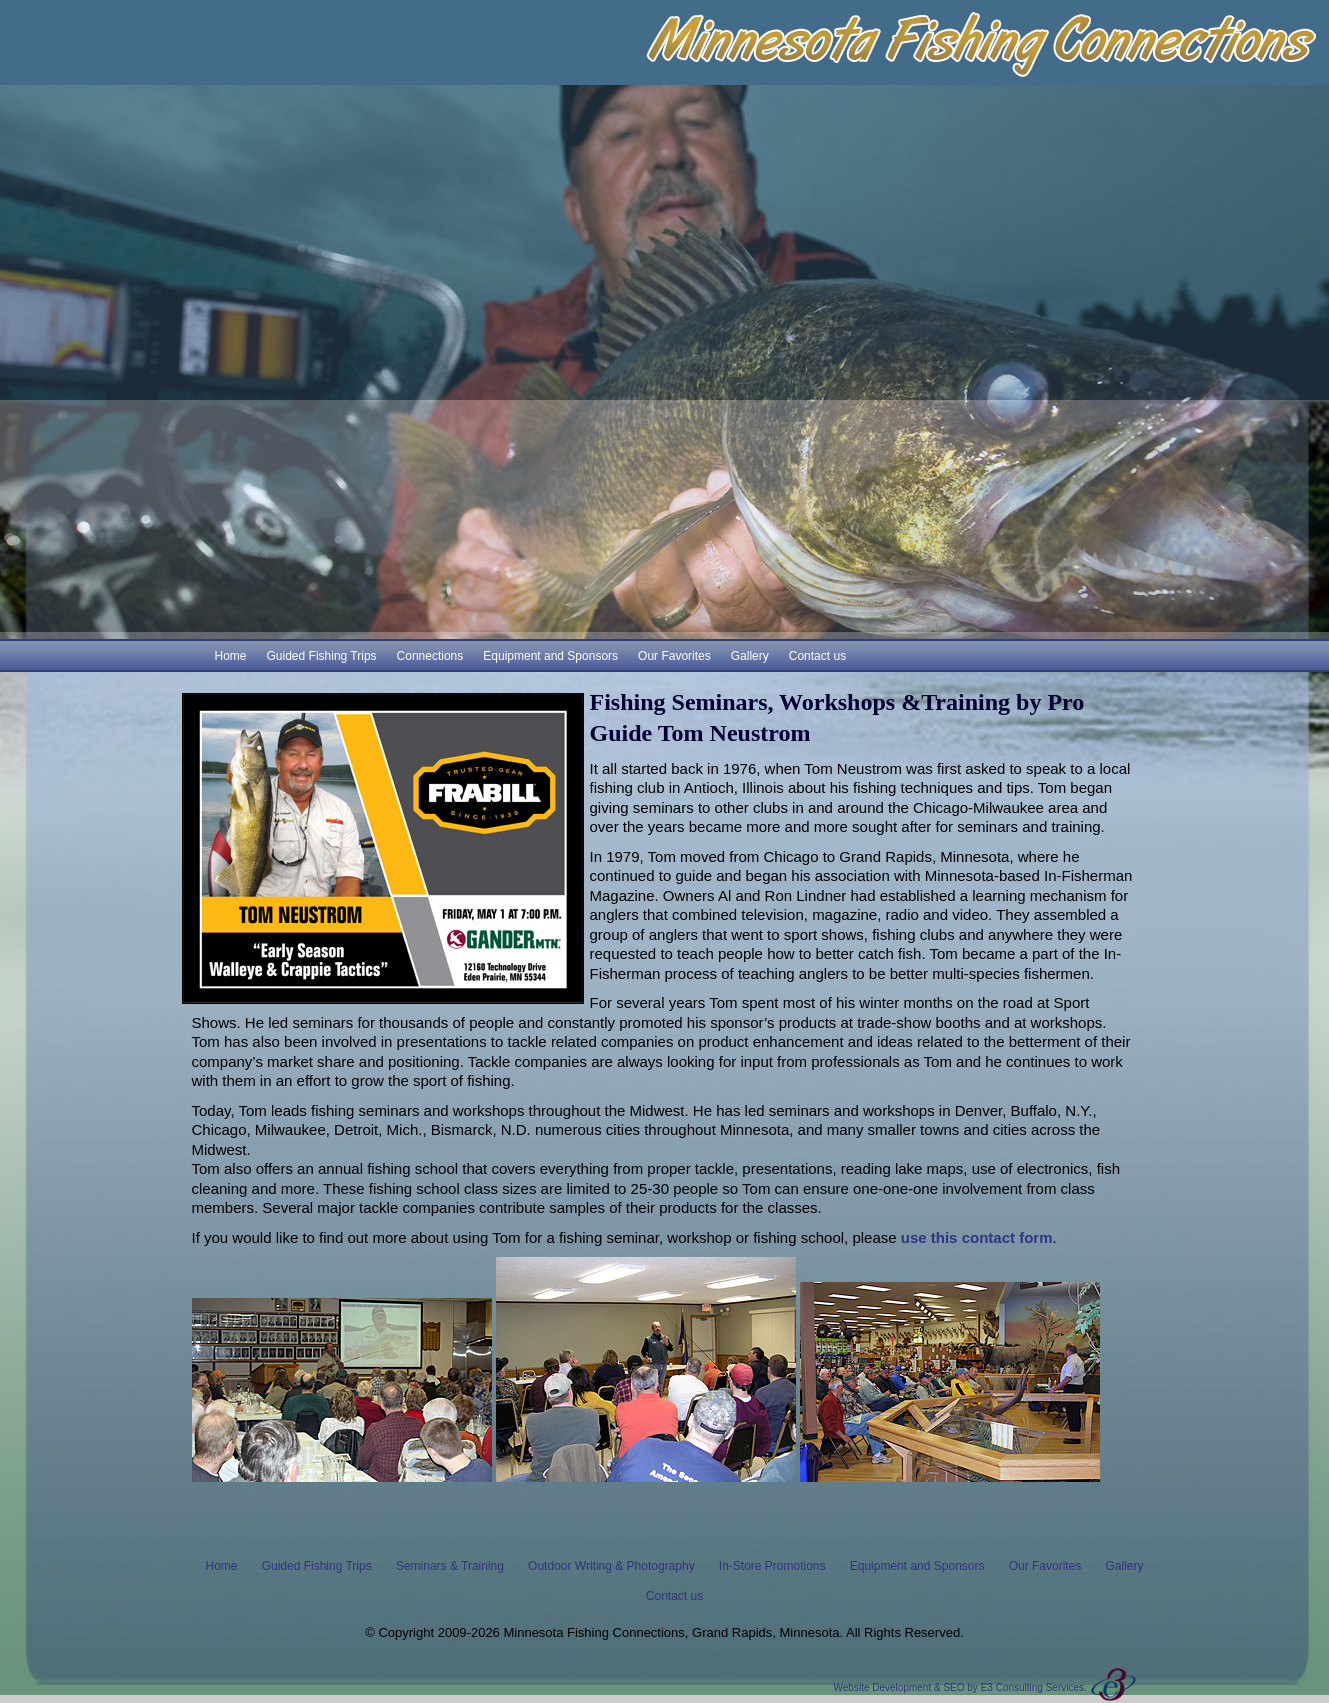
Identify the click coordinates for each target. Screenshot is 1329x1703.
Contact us (817, 656)
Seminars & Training (450, 1566)
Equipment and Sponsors (550, 656)
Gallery (750, 656)
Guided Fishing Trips (322, 656)
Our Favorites (674, 656)
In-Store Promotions (772, 1566)
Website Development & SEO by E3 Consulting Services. (960, 1687)
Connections (430, 656)
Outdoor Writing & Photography (611, 1566)
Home (231, 656)
